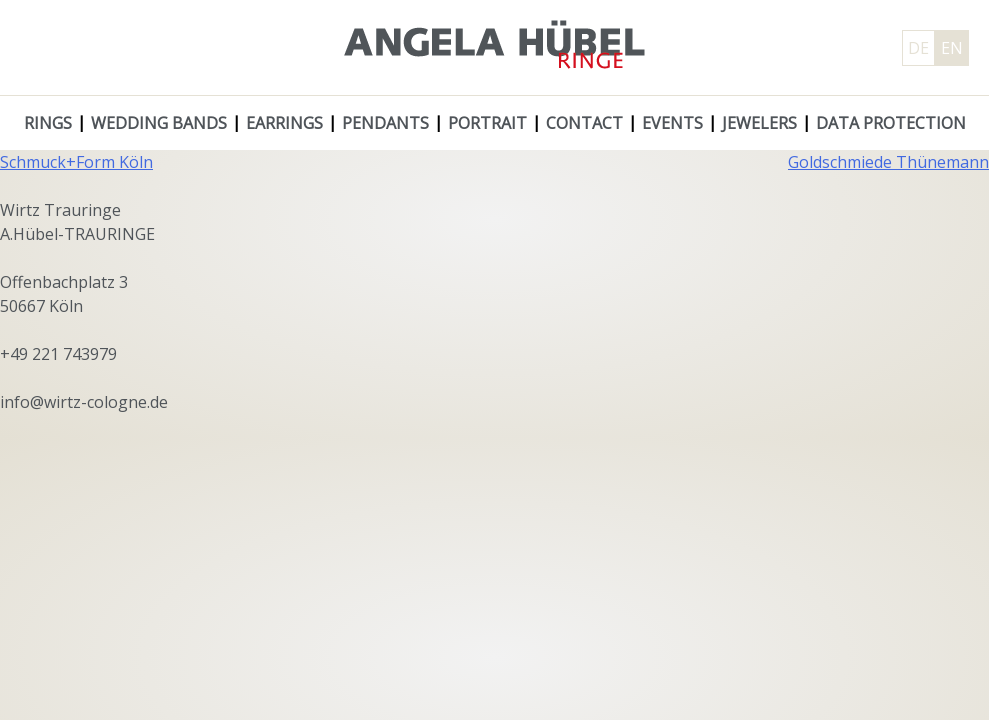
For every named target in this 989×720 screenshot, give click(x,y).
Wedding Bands (159, 123)
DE (918, 48)
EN (952, 48)
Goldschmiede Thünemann (888, 162)
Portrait (487, 123)
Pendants (385, 123)
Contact (584, 123)
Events (672, 123)
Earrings (284, 123)
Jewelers (759, 123)
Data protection (891, 123)
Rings (48, 123)
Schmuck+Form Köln (76, 162)
